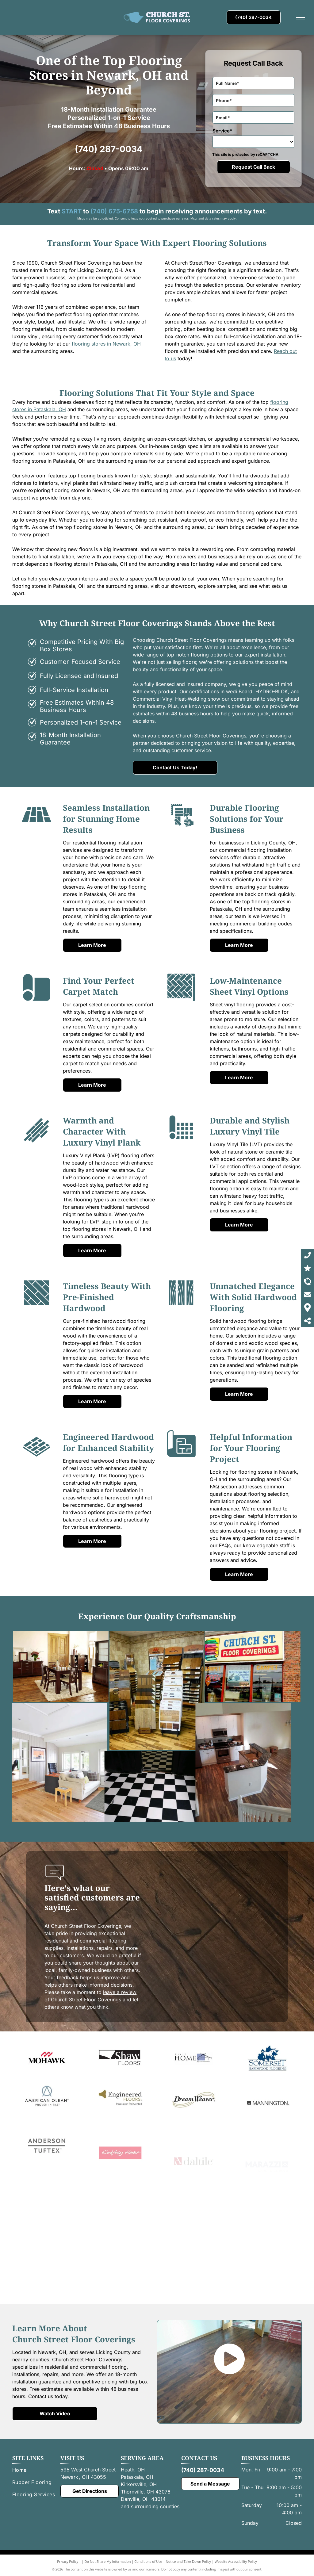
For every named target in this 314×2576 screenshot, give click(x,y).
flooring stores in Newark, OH (106, 344)
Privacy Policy (67, 2561)
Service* (222, 131)
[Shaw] (120, 2093)
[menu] (300, 17)
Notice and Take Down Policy (188, 2561)
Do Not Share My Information (108, 2561)
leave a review (119, 1992)
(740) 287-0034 (109, 149)
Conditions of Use (148, 2561)
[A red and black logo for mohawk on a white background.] (46, 2087)
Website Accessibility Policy (236, 2561)
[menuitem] (36, 2470)
